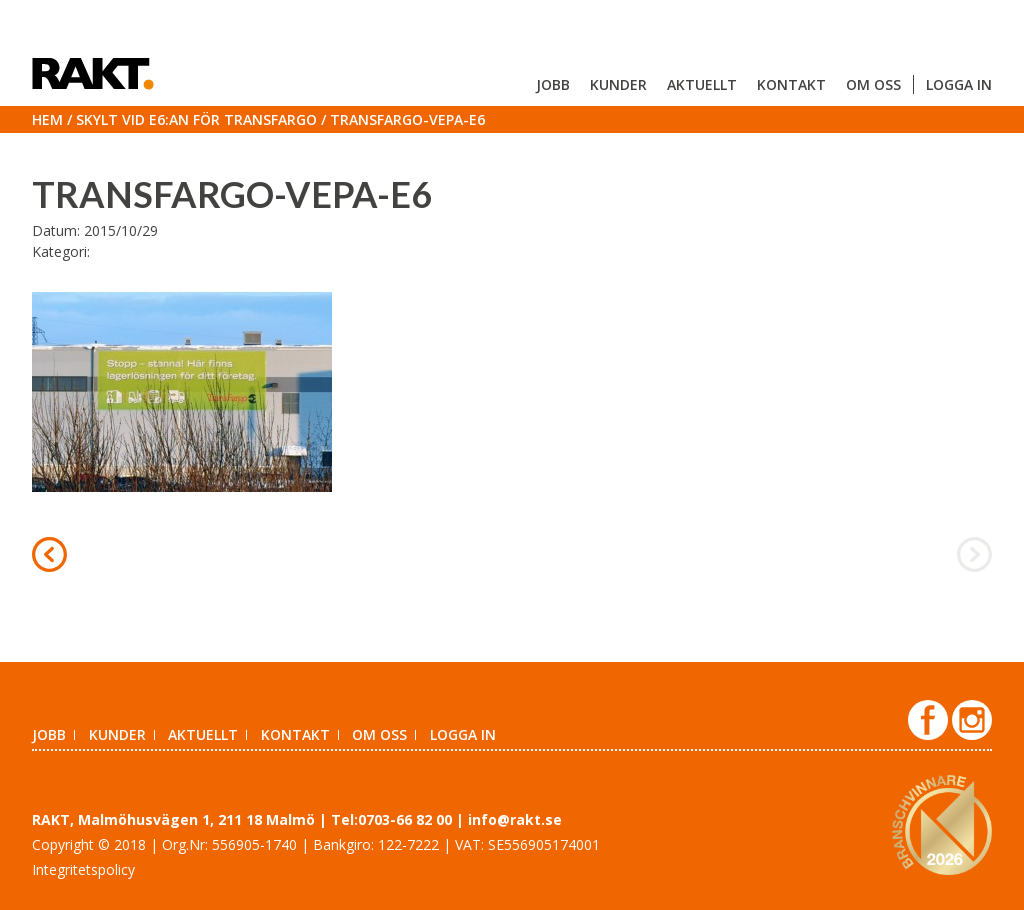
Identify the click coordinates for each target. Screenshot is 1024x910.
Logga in (959, 84)
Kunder (618, 84)
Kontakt (791, 84)
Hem (47, 119)
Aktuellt (702, 84)
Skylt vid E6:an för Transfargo (196, 119)
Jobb (553, 84)
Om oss (873, 84)
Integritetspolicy (83, 869)
